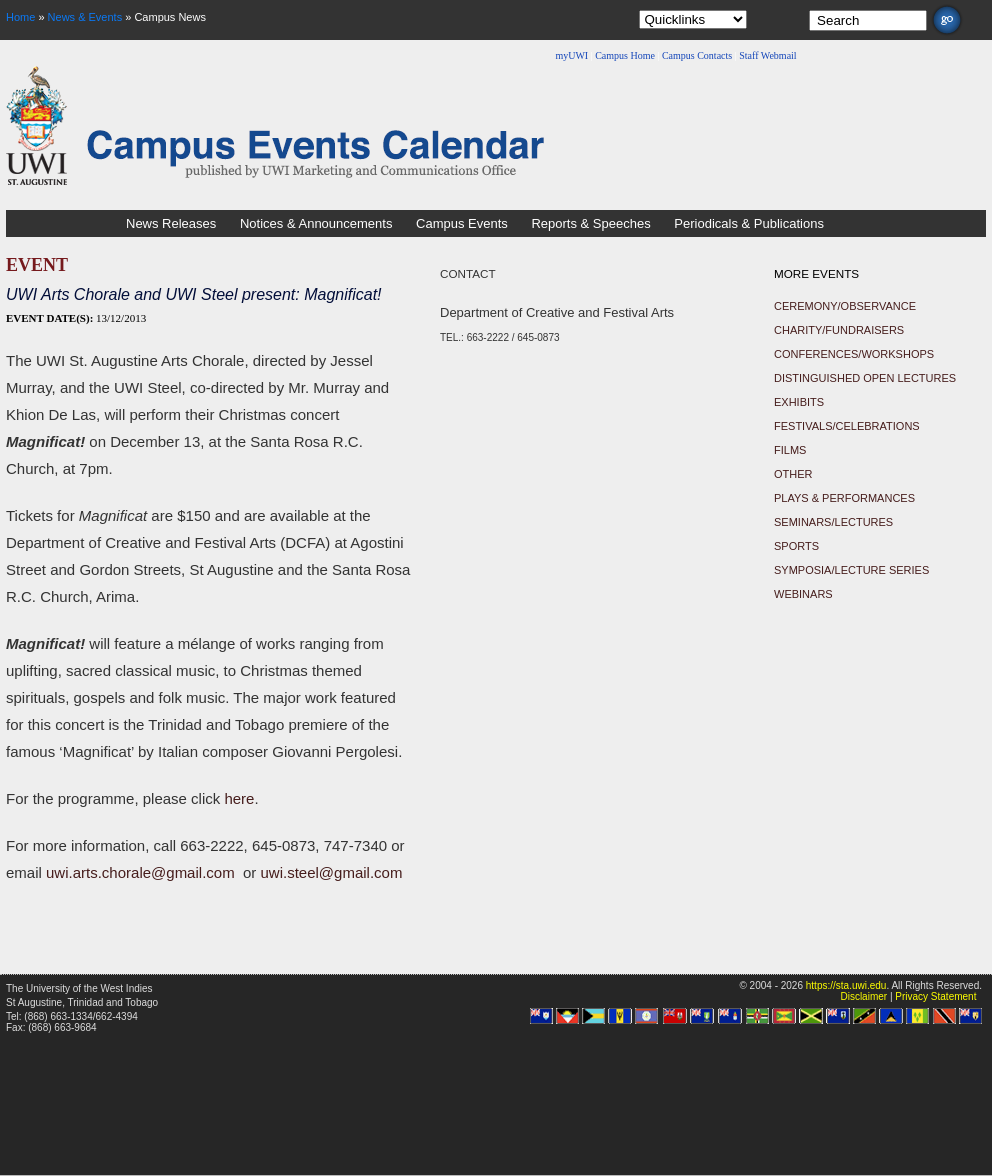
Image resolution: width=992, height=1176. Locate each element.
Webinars (803, 594)
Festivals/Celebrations (847, 426)
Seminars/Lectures (833, 522)
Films (790, 450)
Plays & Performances (844, 498)
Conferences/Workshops (854, 354)
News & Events (85, 17)
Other (793, 474)
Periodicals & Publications (749, 223)
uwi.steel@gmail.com (331, 872)
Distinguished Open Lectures (865, 378)
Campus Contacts (697, 55)
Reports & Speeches (590, 223)
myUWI (571, 55)
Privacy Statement (935, 996)
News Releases (171, 223)
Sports (796, 546)
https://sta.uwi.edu (846, 985)
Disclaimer (863, 996)
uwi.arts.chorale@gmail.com (140, 872)
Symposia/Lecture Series (851, 570)
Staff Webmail (767, 55)
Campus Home (625, 55)
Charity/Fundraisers (839, 330)
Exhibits (799, 402)
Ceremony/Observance (845, 306)
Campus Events (462, 223)
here (239, 798)
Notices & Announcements (316, 223)
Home (20, 17)
